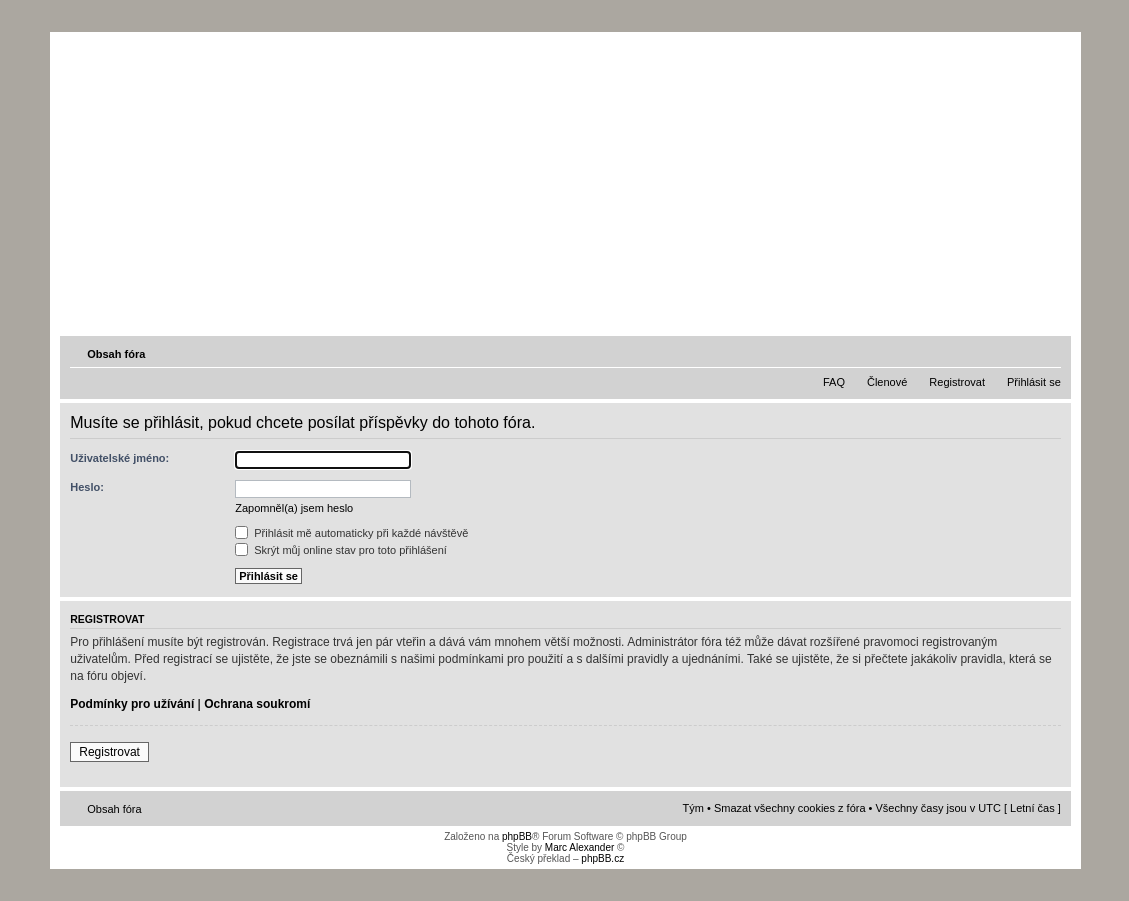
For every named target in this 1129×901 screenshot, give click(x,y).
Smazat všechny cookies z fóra (790, 808)
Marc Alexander (579, 847)
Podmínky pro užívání (132, 704)
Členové (887, 382)
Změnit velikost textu (1048, 353)
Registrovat (957, 382)
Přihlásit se (1034, 382)
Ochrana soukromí (257, 704)
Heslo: (87, 487)
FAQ (834, 382)
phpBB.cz (602, 858)
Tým (693, 808)
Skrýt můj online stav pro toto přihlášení (341, 550)
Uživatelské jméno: (119, 458)
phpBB (517, 836)
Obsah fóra (116, 354)
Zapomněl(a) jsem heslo (294, 508)
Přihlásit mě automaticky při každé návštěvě (351, 533)
